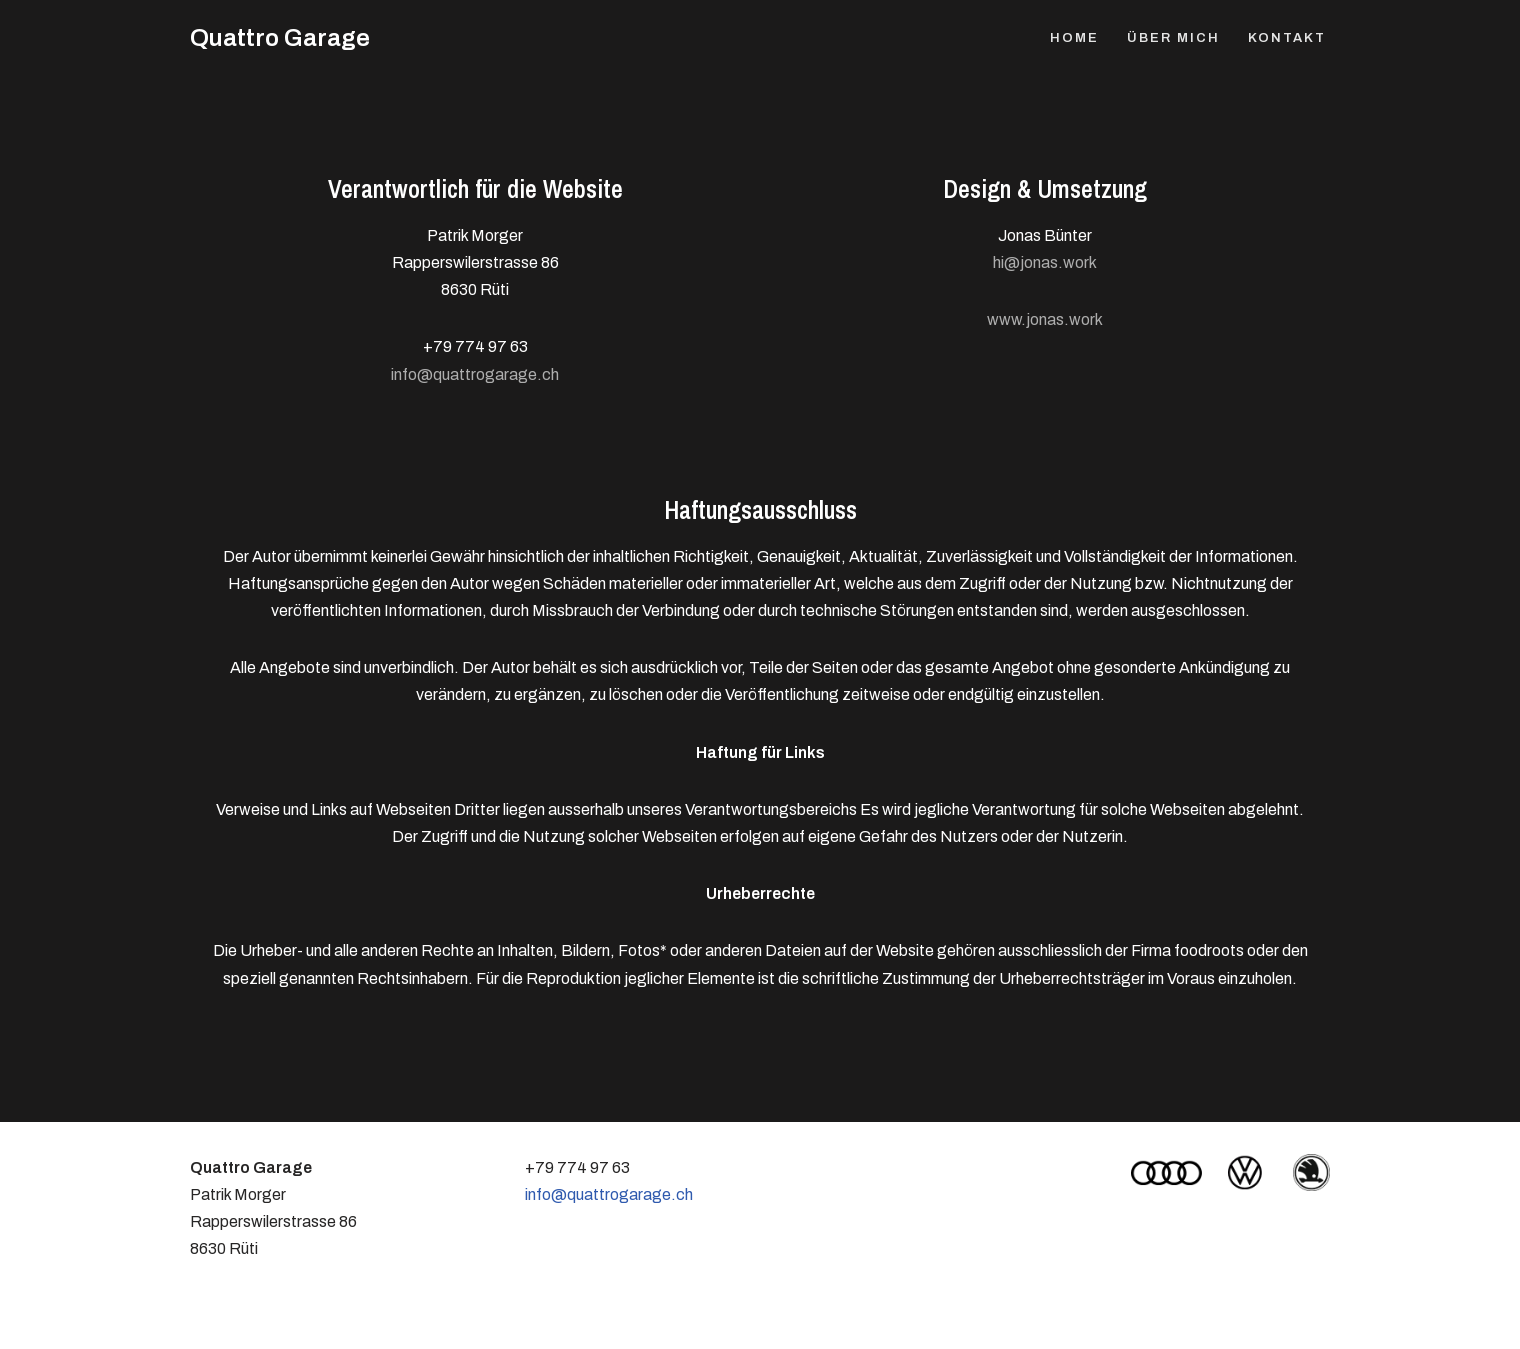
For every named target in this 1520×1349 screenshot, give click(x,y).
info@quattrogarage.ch (475, 374)
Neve (209, 1323)
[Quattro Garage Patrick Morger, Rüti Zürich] (280, 38)
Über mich (1173, 38)
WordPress (389, 1323)
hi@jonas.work (1045, 262)
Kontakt (1287, 38)
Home (1074, 38)
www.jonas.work (1045, 319)
